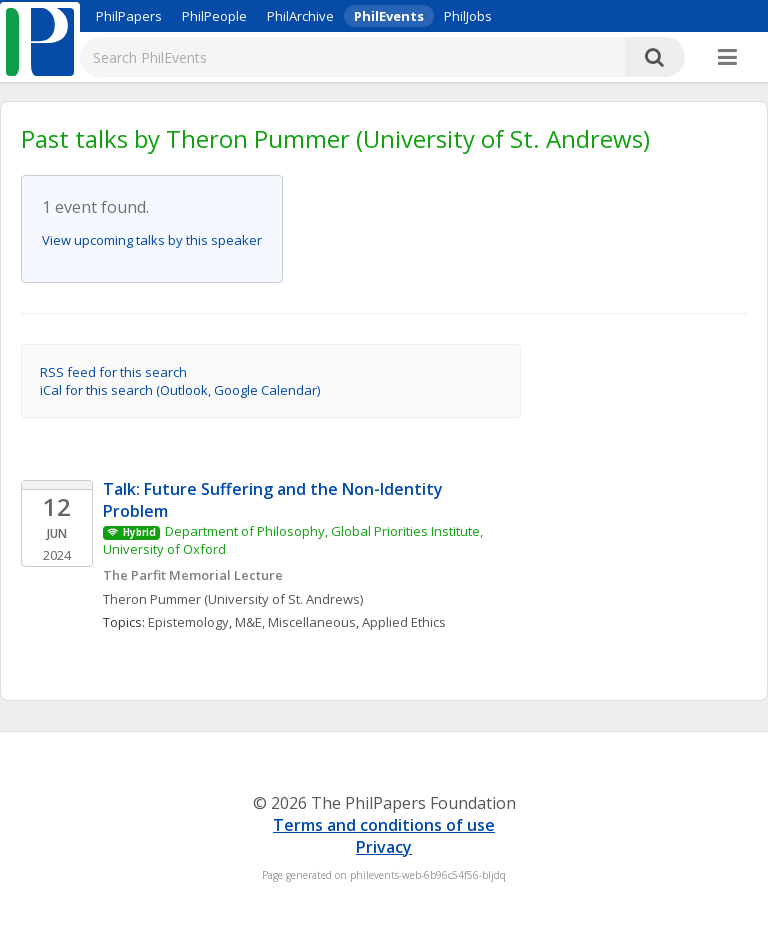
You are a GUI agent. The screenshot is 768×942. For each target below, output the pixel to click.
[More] (727, 58)
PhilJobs (468, 16)
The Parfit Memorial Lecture (193, 575)
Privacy (384, 847)
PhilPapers (129, 16)
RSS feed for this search (113, 372)
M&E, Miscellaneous (295, 622)
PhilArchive (300, 16)
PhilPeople (214, 16)
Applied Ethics (404, 622)
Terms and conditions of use (384, 825)
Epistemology (188, 622)
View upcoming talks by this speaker (152, 240)
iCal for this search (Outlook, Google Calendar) (180, 390)
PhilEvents (389, 16)
